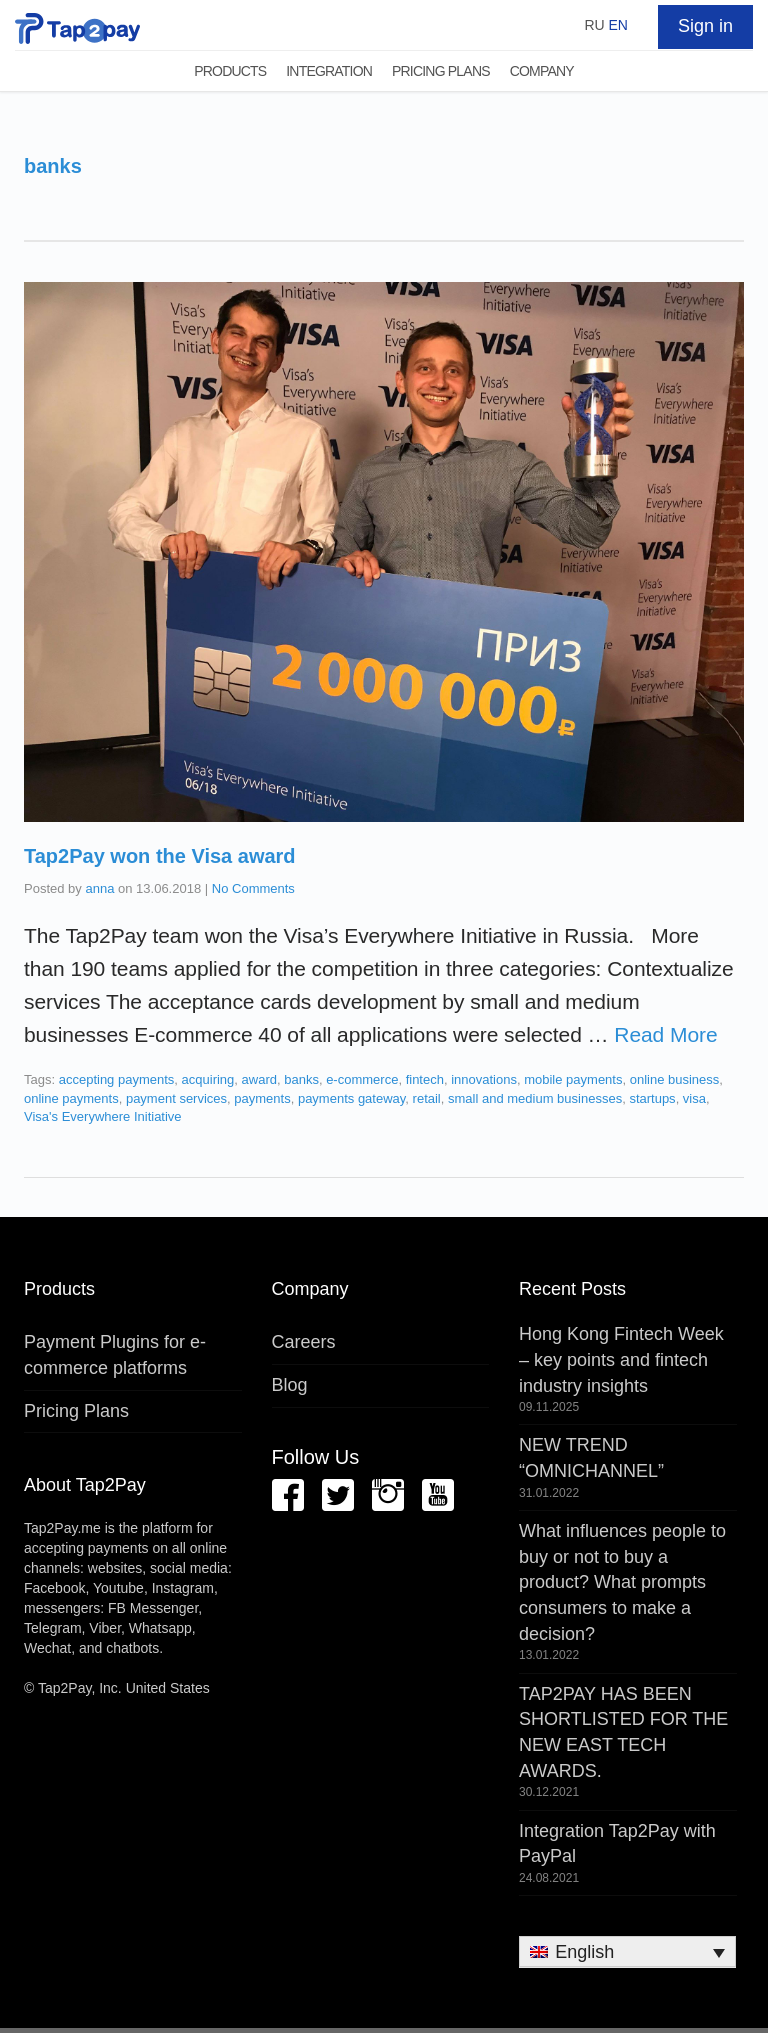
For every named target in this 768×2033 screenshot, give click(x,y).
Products (230, 71)
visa (694, 1098)
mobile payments (573, 1079)
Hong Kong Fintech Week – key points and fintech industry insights (621, 1359)
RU (594, 25)
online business (675, 1079)
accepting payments (117, 1079)
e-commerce (362, 1079)
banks (301, 1079)
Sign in (705, 26)
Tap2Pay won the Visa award (160, 856)
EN (618, 25)
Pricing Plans (441, 71)
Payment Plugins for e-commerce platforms (115, 1355)
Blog (290, 1385)
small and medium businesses (535, 1098)
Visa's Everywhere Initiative (103, 1116)
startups (652, 1098)
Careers (304, 1342)
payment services (176, 1098)
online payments (71, 1098)
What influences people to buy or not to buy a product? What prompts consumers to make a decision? (622, 1582)
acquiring (208, 1079)
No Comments (253, 888)
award (259, 1079)
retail (427, 1098)
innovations (484, 1079)
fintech (425, 1079)
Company (542, 71)
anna (99, 888)
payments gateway (351, 1098)
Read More (665, 1034)
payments (262, 1098)
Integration (329, 71)
